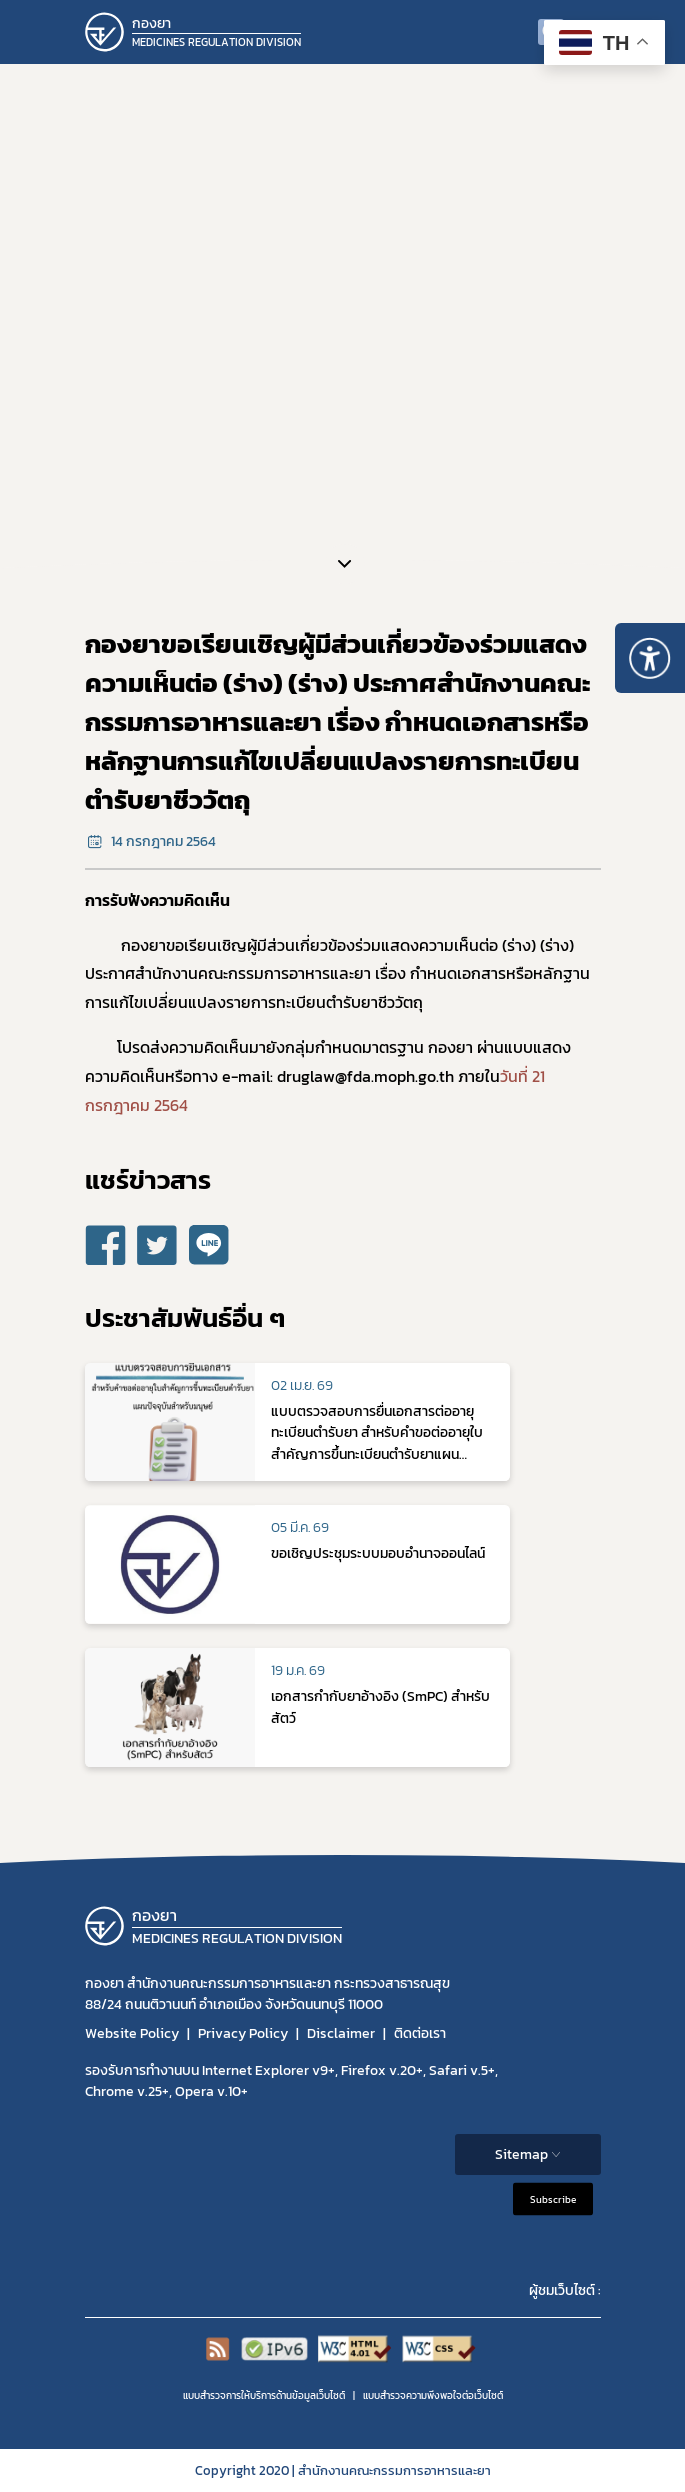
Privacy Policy (243, 2033)
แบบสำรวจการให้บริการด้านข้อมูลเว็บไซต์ (264, 2395)
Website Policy (132, 2033)
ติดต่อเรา (420, 2033)
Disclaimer (341, 2033)
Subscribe (553, 2198)
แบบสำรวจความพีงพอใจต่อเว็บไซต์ (433, 2395)
